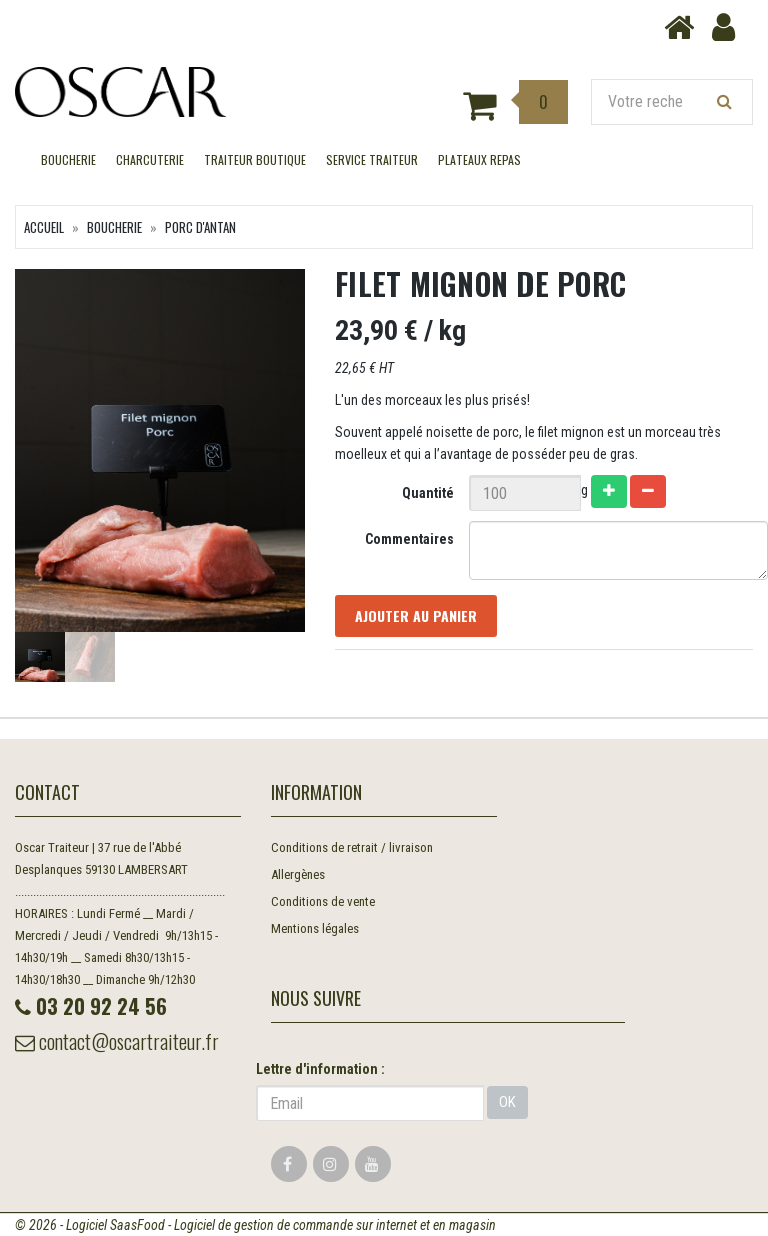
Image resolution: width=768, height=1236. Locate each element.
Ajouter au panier (416, 615)
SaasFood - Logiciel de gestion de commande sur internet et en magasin (303, 1225)
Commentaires (409, 539)
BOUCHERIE (68, 159)
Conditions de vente (323, 901)
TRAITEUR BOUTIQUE (255, 159)
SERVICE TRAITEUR (372, 159)
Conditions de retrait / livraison (352, 847)
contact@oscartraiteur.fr (117, 1041)
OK (507, 1102)
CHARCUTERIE (150, 159)
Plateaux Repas (479, 159)
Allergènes (298, 874)
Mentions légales (315, 928)
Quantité (428, 493)
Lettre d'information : (320, 1069)
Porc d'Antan (200, 227)
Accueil (44, 227)
